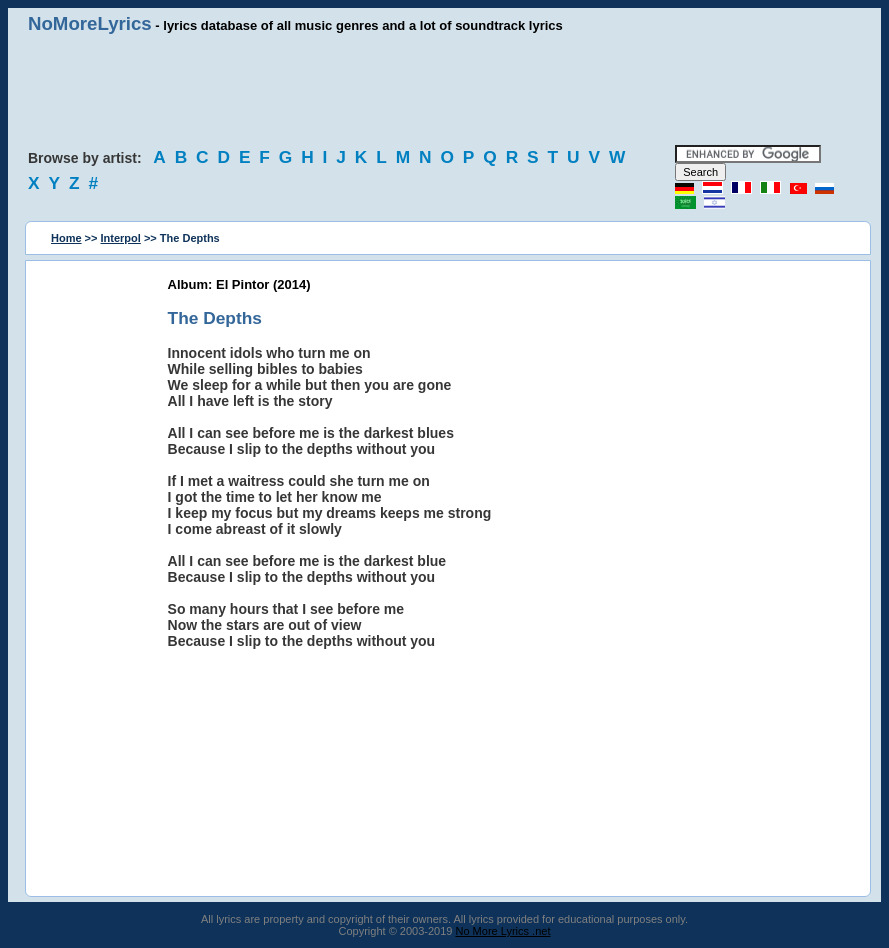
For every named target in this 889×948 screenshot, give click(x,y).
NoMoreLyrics (90, 23)
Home (66, 238)
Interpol (121, 238)
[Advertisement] (445, 90)
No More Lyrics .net (503, 931)
